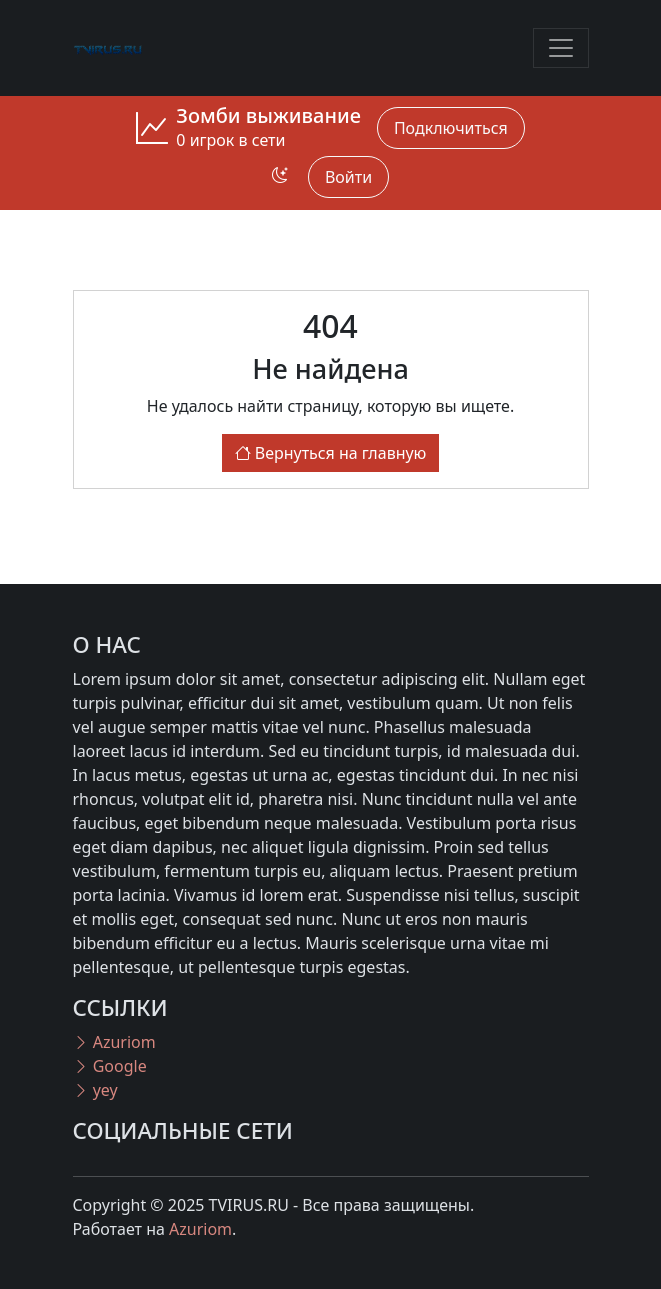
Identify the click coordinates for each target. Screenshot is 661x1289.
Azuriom (114, 1042)
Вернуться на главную (331, 453)
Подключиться (451, 128)
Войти (348, 177)
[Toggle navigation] (561, 48)
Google (110, 1066)
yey (95, 1090)
